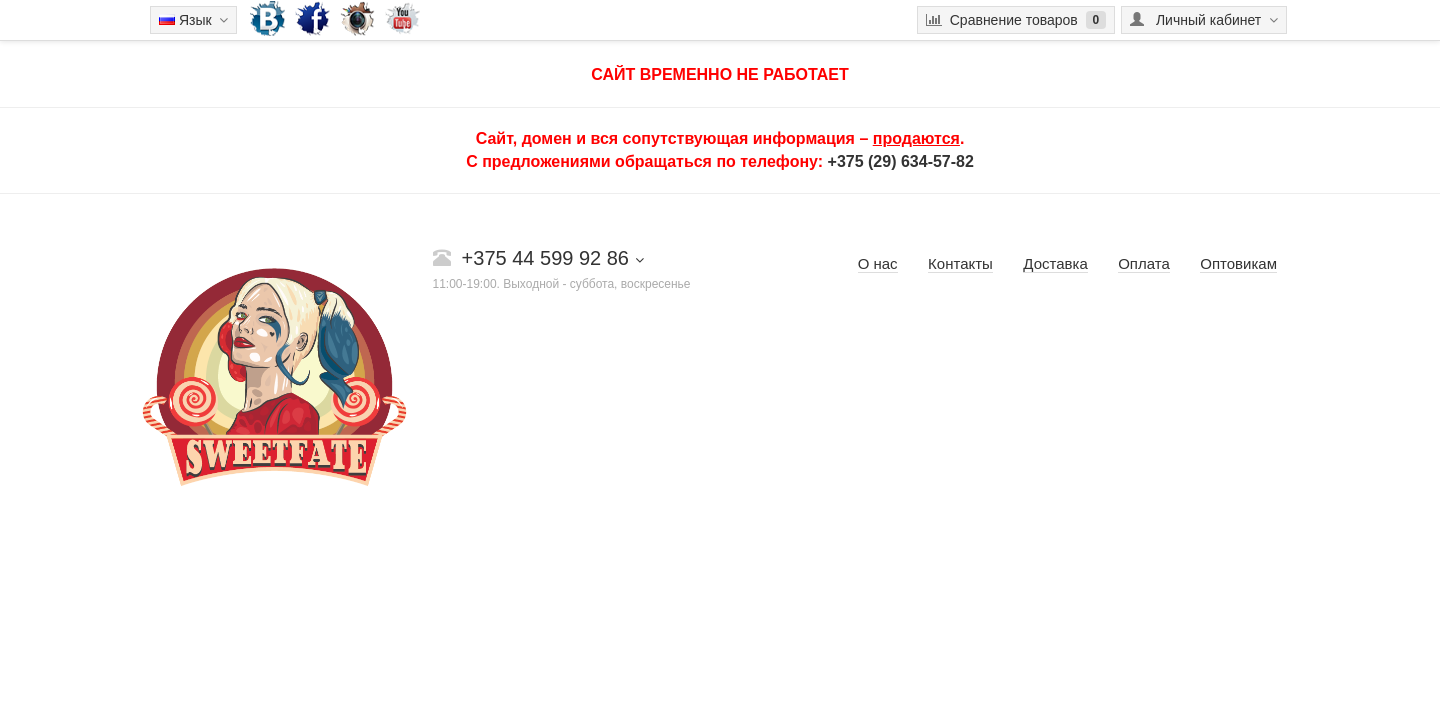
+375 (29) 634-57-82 (901, 161)
